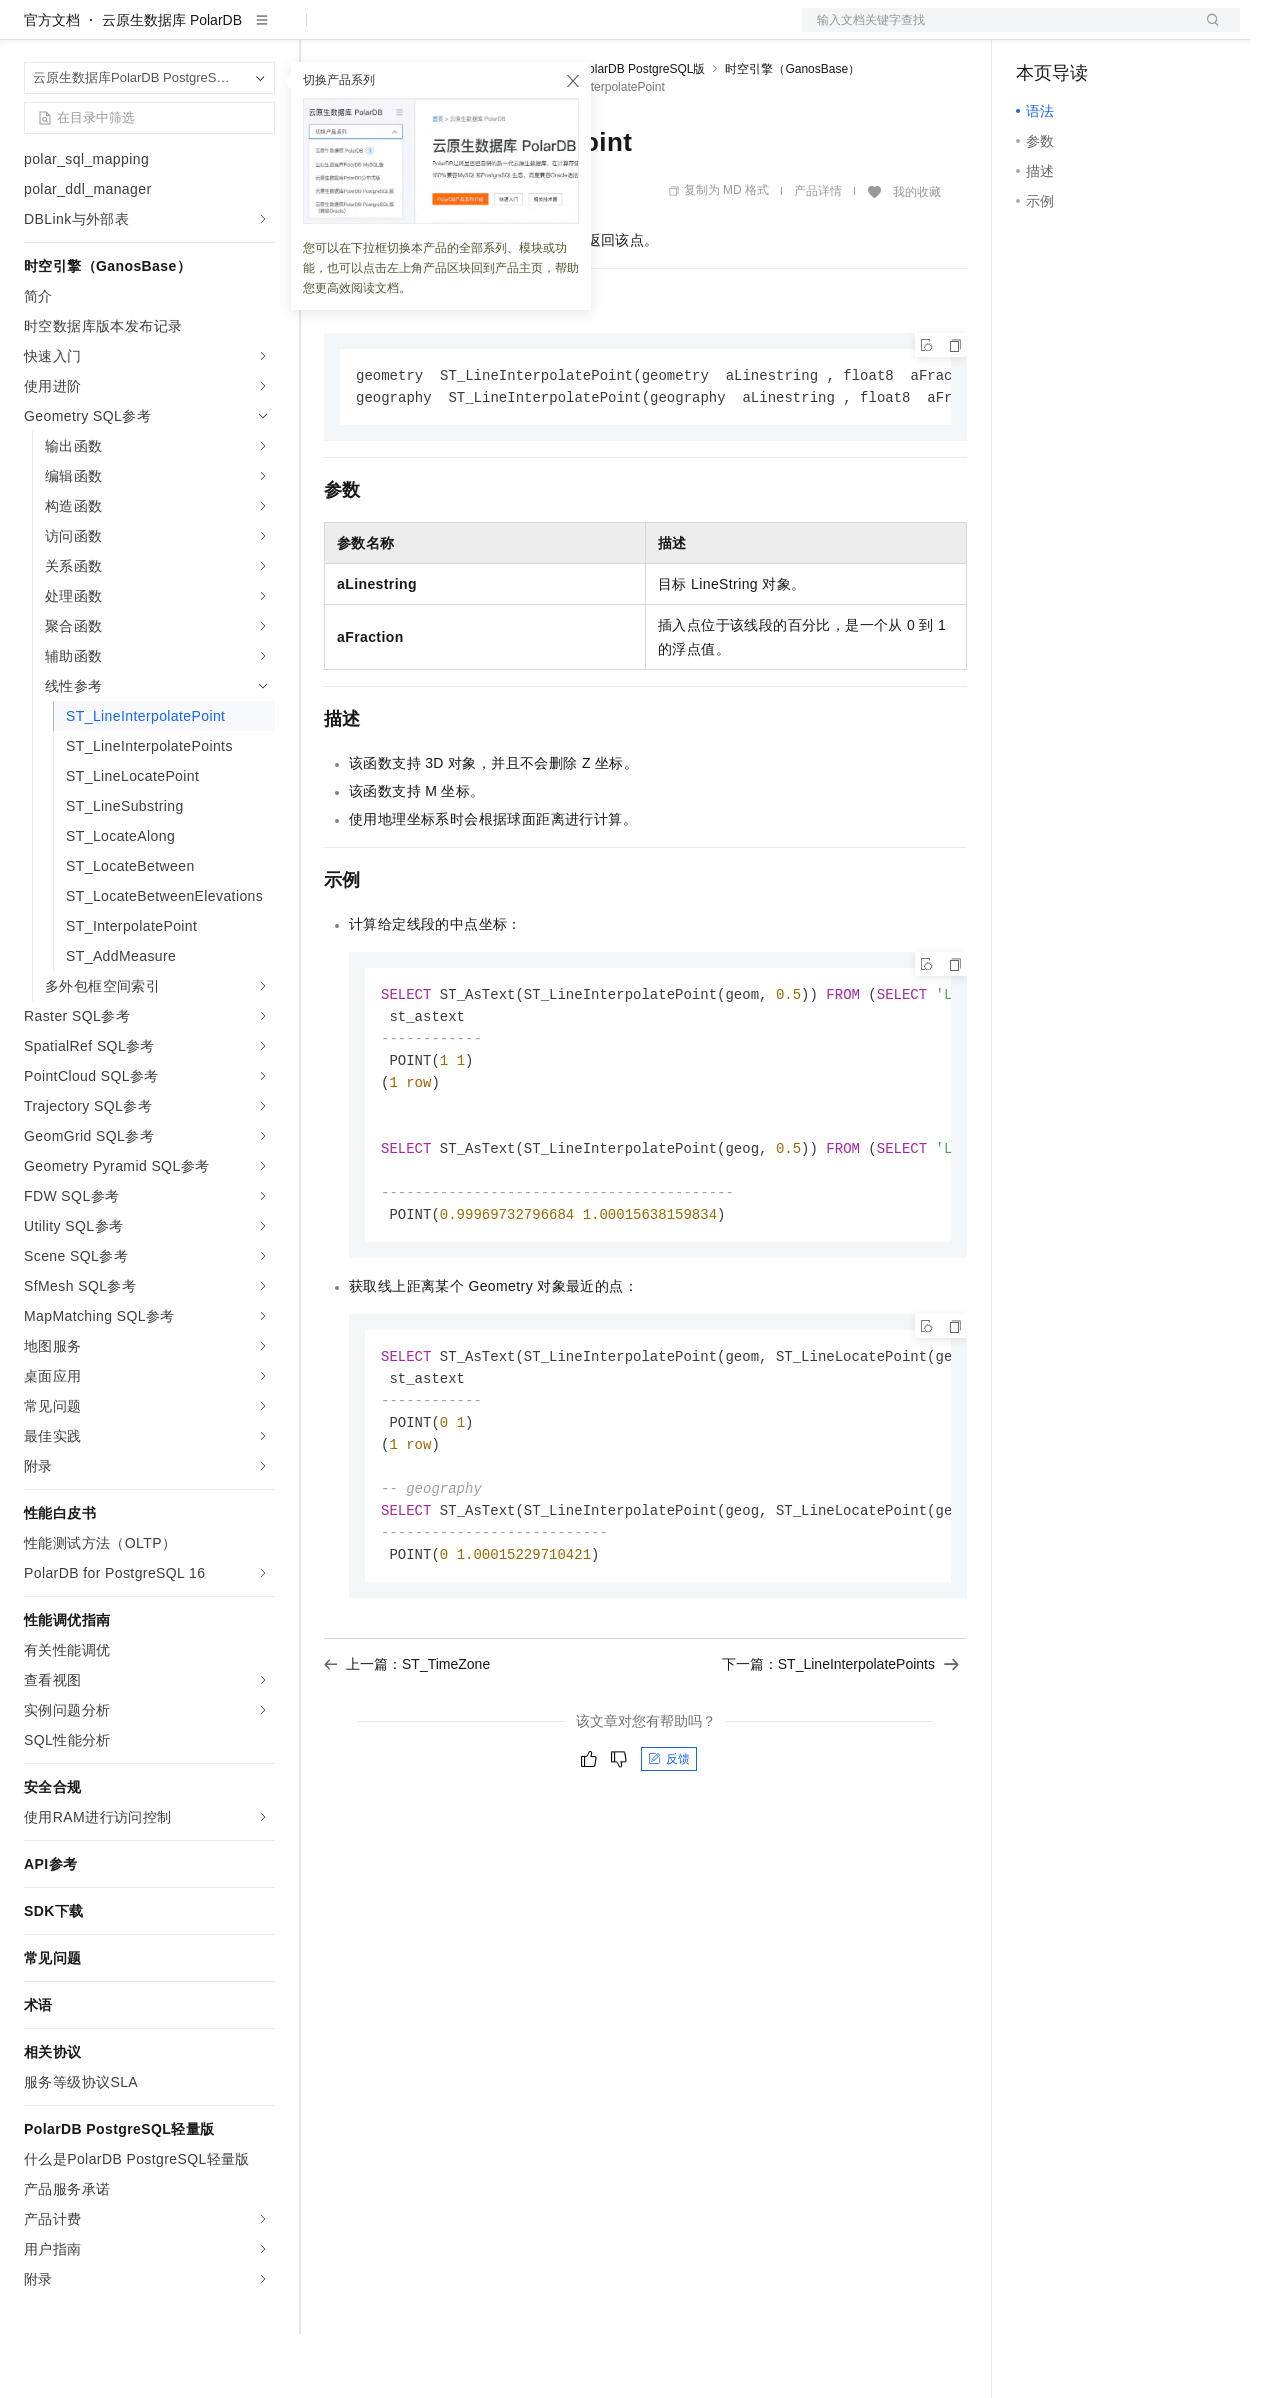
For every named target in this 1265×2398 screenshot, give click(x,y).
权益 (384, 32)
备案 (1038, 32)
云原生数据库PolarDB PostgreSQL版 (606, 133)
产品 (260, 32)
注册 (1134, 32)
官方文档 (52, 84)
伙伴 (542, 32)
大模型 (205, 32)
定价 (432, 32)
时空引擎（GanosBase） (792, 133)
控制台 (1086, 32)
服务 (590, 32)
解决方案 (322, 32)
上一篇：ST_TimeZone (407, 1751)
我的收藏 (917, 256)
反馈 (669, 1846)
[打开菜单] (32, 32)
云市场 (487, 32)
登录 (1207, 32)
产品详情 (818, 255)
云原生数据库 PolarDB (172, 84)
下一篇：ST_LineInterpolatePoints (840, 1751)
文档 (996, 32)
